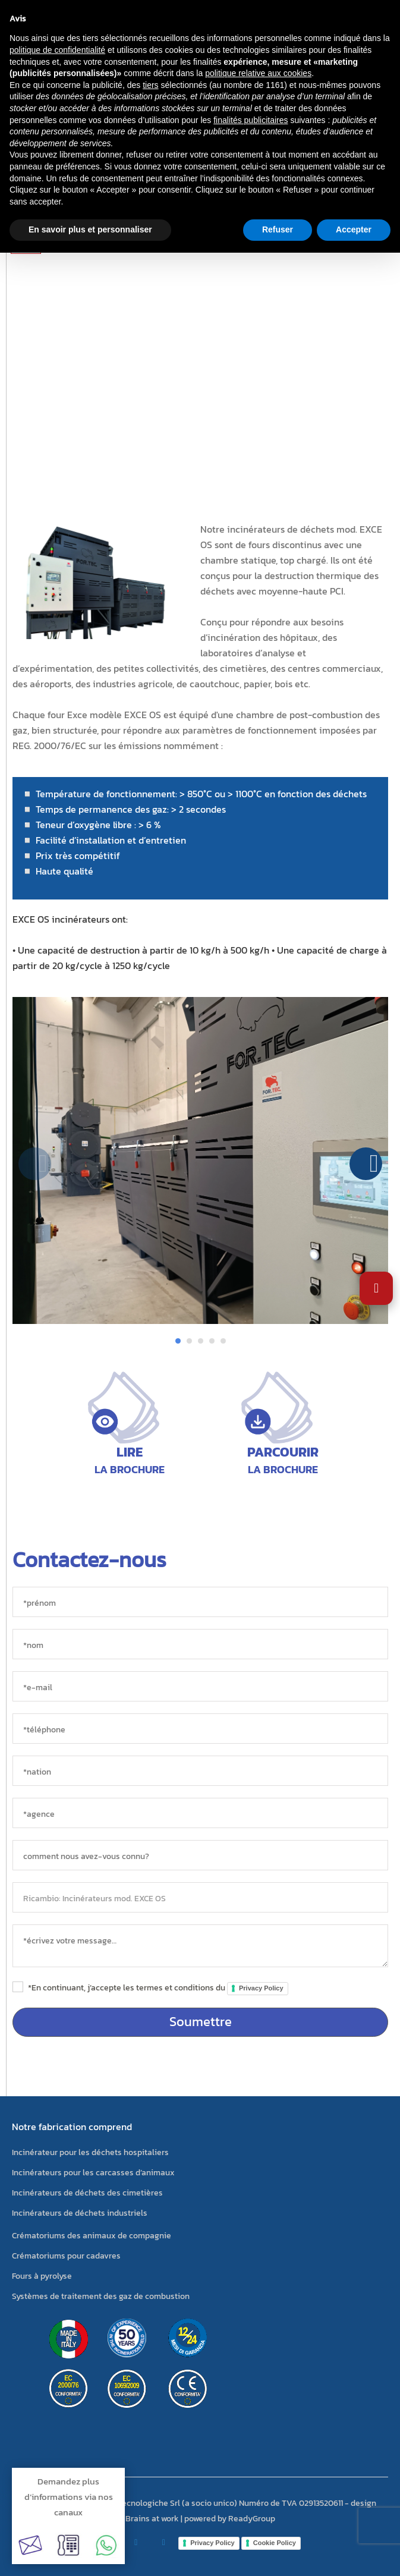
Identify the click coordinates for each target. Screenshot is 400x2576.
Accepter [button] (353, 229)
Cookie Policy (274, 2542)
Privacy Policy (261, 1988)
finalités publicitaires (250, 120)
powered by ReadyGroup (229, 2518)
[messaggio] (200, 1945)
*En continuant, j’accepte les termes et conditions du (158, 1987)
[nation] (200, 1771)
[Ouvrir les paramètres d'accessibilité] (376, 1288)
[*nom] (200, 1644)
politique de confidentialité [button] (57, 50)
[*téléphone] (200, 1728)
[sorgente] (200, 1855)
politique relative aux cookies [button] (258, 73)
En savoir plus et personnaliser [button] (90, 229)
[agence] (200, 1813)
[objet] (200, 1897)
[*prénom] (200, 1602)
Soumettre (200, 2021)
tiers (150, 85)
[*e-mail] (200, 1686)
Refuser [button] (277, 229)
